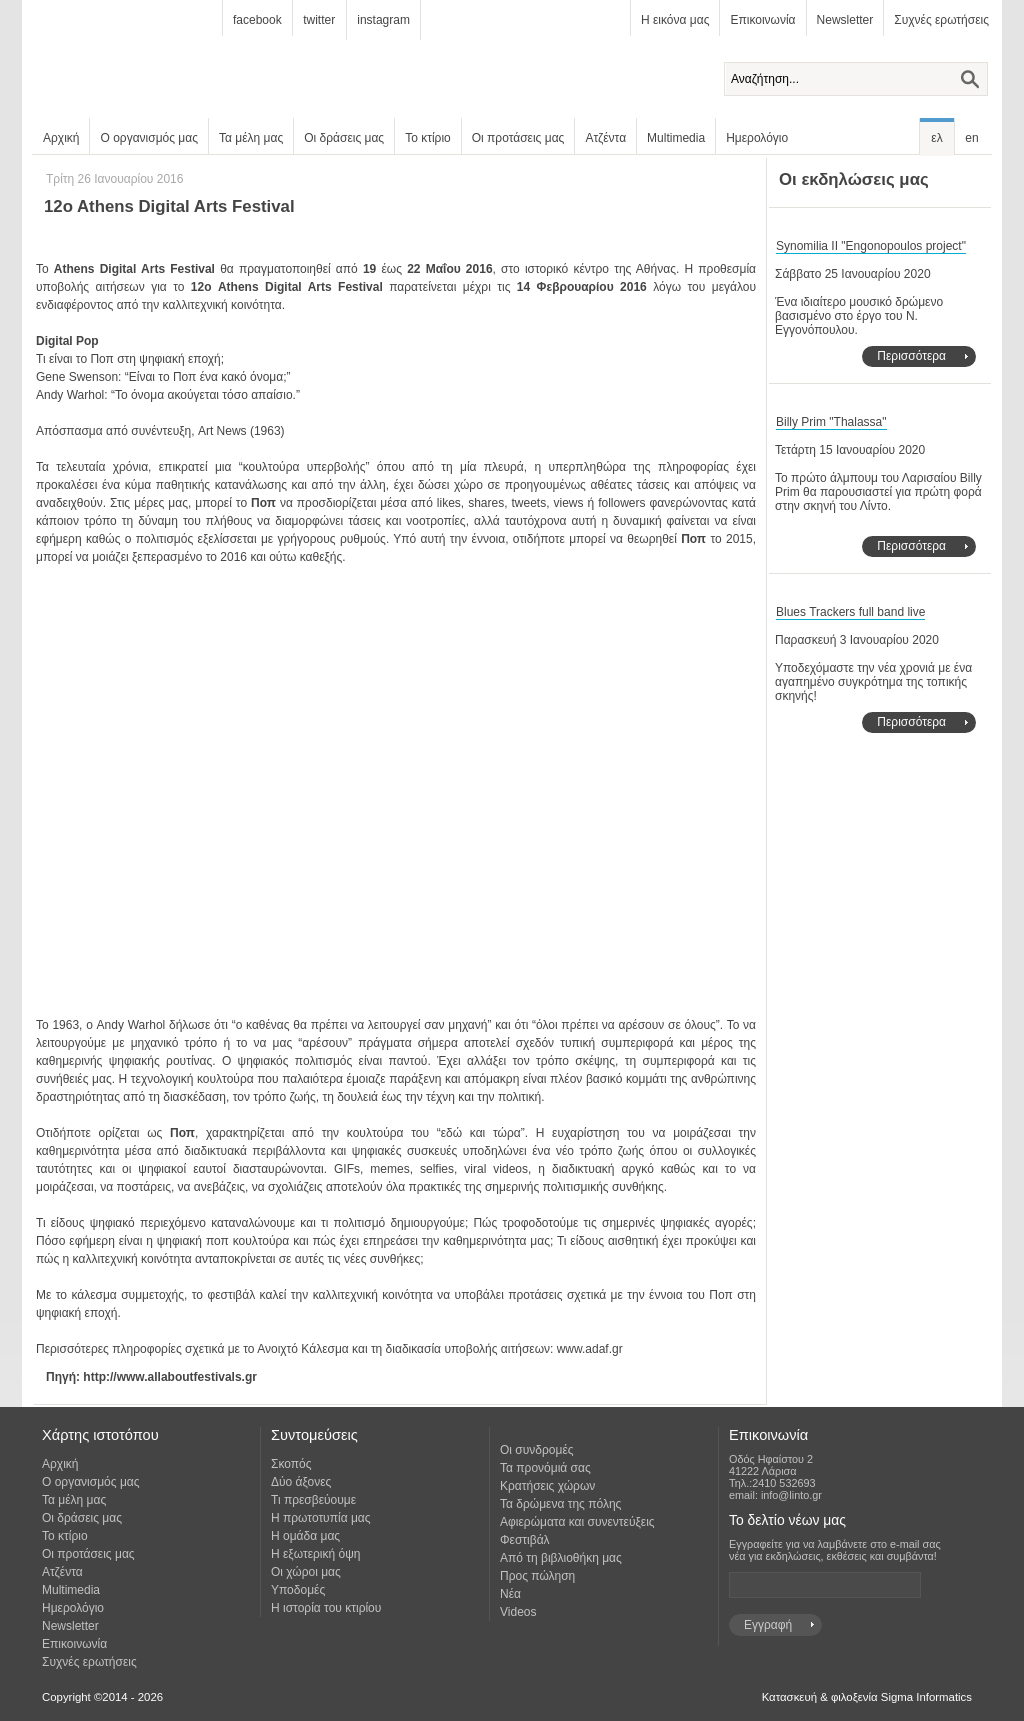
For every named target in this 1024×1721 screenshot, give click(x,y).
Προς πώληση (537, 1576)
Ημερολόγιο (757, 138)
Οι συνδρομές (537, 1450)
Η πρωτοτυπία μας (321, 1518)
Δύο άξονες (301, 1482)
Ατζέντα (605, 138)
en (971, 138)
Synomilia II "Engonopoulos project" (871, 246)
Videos (518, 1612)
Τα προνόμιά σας (545, 1468)
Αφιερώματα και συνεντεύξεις (577, 1522)
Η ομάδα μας (305, 1536)
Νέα (510, 1594)
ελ (936, 138)
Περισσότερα (911, 356)
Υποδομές (298, 1590)
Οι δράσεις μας (344, 138)
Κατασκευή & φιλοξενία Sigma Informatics (867, 1697)
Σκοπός (291, 1464)
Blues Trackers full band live (850, 612)
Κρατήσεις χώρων (547, 1486)
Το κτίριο (428, 138)
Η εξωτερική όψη (315, 1554)
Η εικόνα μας (675, 20)
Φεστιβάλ (525, 1540)
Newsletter (845, 20)
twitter (319, 20)
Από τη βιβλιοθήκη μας (561, 1558)
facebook (257, 20)
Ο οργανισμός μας (149, 138)
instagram (383, 20)
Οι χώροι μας (306, 1572)
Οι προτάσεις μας (518, 138)
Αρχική (61, 138)
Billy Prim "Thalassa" (831, 422)
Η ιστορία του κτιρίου (326, 1608)
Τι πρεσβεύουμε (313, 1500)
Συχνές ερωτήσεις (941, 20)
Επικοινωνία (762, 20)
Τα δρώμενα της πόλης (560, 1504)
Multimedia (676, 138)
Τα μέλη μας (251, 138)
